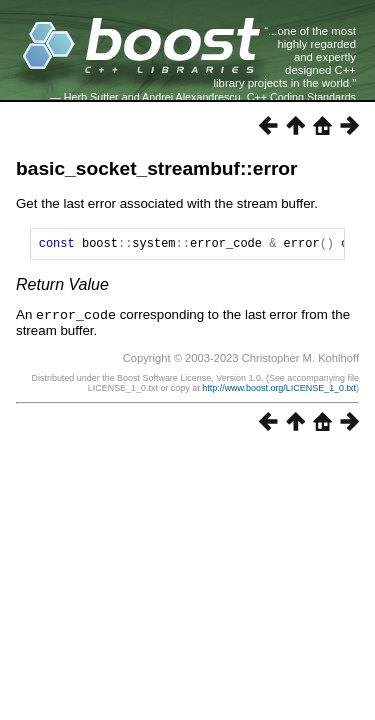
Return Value (62, 287)
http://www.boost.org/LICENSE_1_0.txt (279, 390)
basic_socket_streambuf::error (157, 168)
